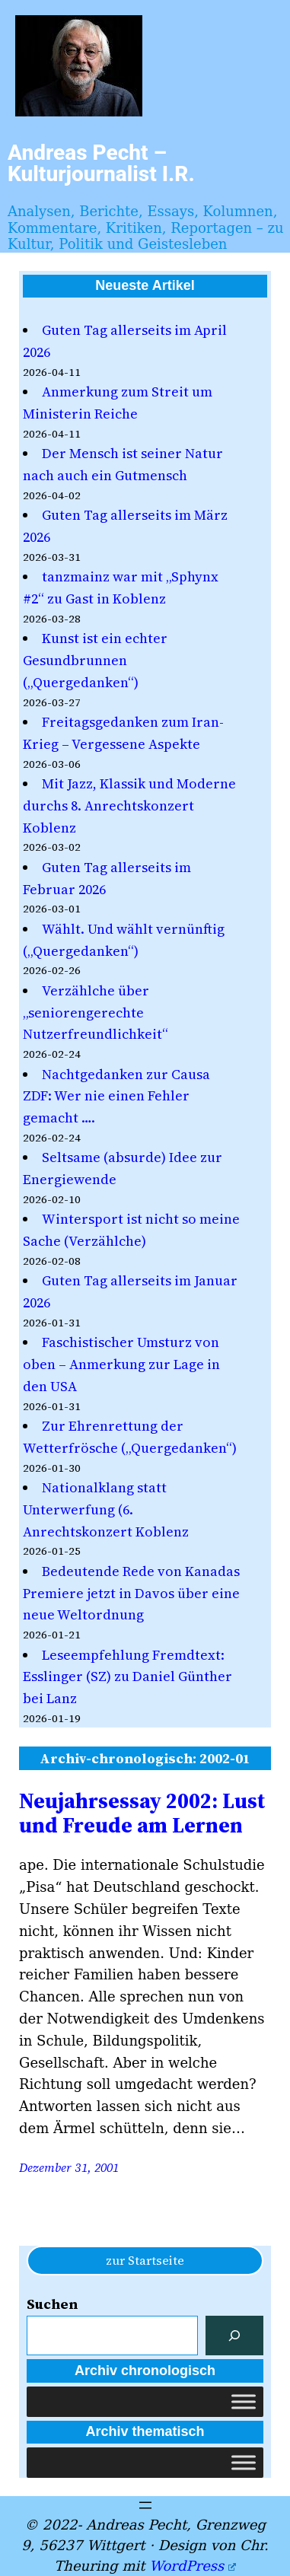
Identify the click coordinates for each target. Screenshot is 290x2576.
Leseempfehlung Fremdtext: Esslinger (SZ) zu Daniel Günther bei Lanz (127, 1676)
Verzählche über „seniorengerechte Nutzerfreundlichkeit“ (95, 1012)
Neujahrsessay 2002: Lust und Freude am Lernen (142, 1812)
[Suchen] (234, 2335)
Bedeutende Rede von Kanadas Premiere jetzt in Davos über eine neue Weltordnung (131, 1593)
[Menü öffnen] (145, 2505)
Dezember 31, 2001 (69, 2167)
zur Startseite (145, 2260)
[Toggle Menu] (243, 2401)
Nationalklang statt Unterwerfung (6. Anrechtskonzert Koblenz (106, 1509)
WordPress (192, 2566)
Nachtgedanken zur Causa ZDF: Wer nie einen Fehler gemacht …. (116, 1096)
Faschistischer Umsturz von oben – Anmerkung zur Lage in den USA (121, 1364)
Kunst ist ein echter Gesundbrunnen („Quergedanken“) (95, 660)
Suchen (52, 2303)
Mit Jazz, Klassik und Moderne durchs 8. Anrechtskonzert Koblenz (129, 805)
